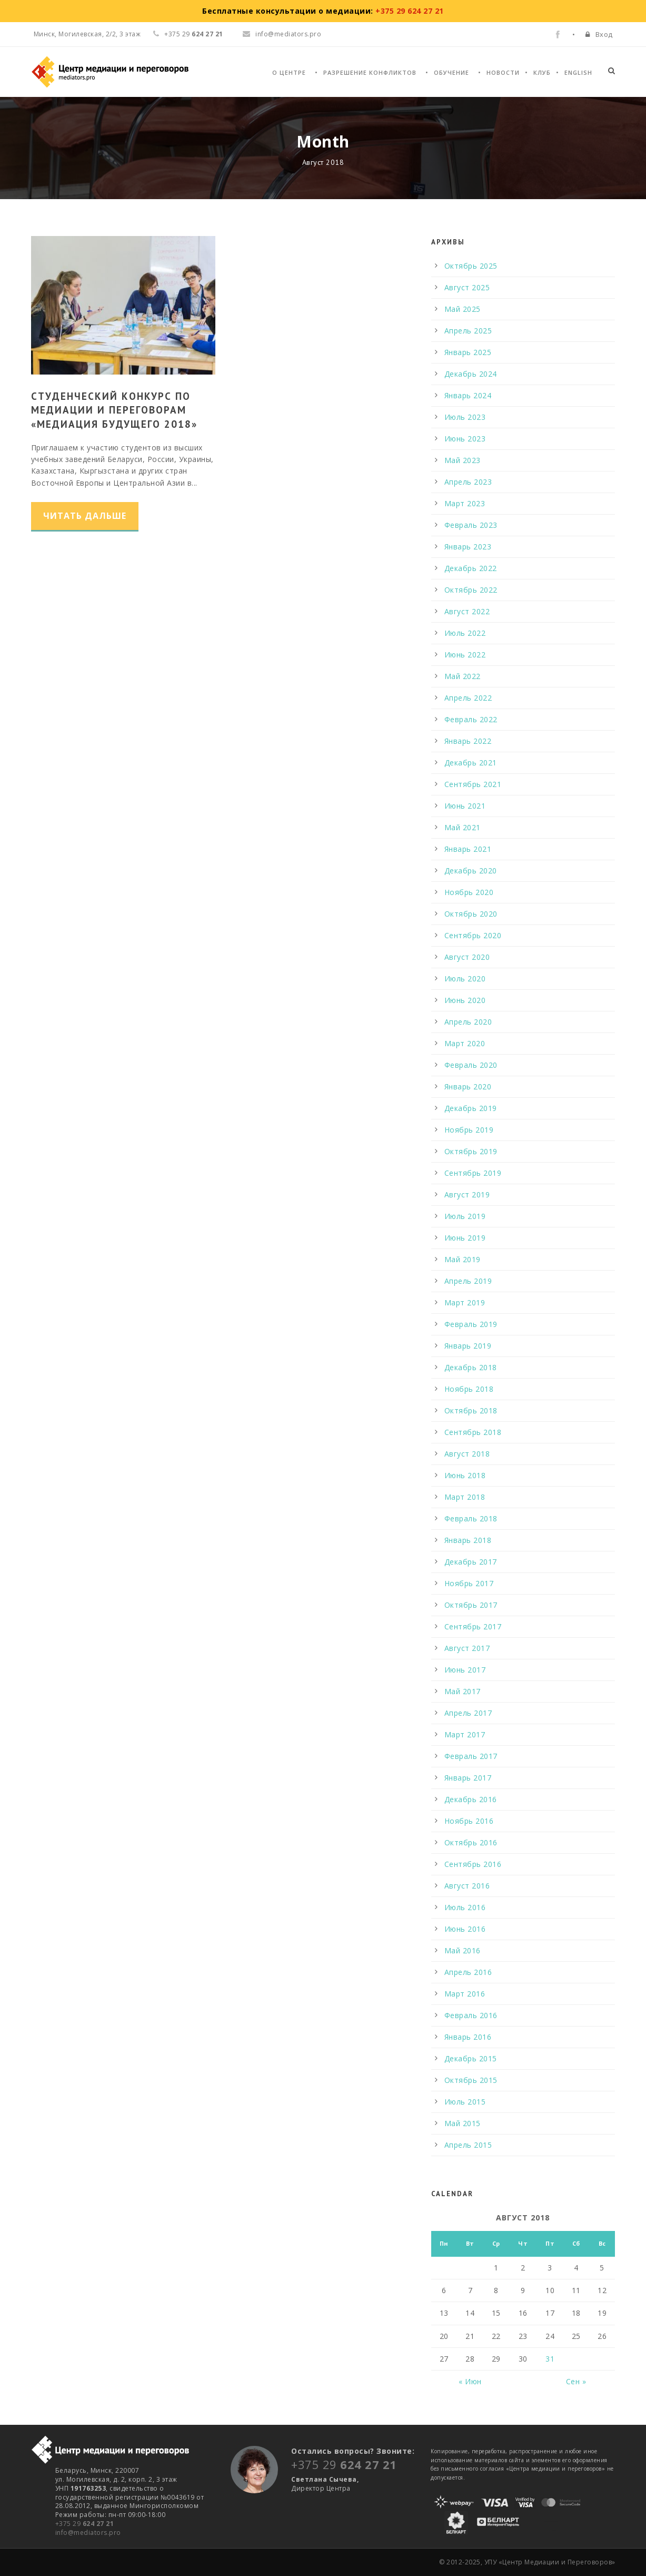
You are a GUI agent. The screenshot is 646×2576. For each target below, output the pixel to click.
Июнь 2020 (465, 1000)
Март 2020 (464, 1043)
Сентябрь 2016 (473, 1864)
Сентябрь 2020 (473, 935)
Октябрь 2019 (471, 1151)
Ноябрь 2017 (469, 1583)
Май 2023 (462, 460)
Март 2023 (464, 503)
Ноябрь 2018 (469, 1389)
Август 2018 (467, 1454)
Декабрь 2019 (470, 1108)
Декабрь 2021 (470, 763)
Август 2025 (467, 287)
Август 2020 (467, 957)
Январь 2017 (468, 1778)
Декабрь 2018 (470, 1367)
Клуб (542, 72)
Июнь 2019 (465, 1238)
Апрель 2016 (468, 1972)
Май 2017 (462, 1691)
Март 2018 (464, 1497)
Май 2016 (462, 1950)
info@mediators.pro (282, 34)
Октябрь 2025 (471, 266)
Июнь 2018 (465, 1475)
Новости (503, 72)
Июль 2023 (465, 417)
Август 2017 (467, 1648)
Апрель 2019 (468, 1281)
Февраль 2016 (471, 2015)
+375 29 (84, 2523)
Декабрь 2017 (470, 1562)
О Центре (289, 72)
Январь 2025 (468, 352)
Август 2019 (467, 1194)
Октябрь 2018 (471, 1410)
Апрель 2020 (468, 1022)
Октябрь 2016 (471, 1842)
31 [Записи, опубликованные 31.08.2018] (549, 2359)
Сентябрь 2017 (473, 1626)
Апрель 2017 (468, 1713)
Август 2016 (467, 1886)
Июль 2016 (465, 1907)
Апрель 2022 (468, 698)
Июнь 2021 (465, 806)
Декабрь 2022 (470, 568)
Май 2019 (462, 1259)
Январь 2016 (468, 2037)
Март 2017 (464, 1734)
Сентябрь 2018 (473, 1432)
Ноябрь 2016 (469, 1821)
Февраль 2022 (471, 719)
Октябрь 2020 (471, 914)
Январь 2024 (468, 395)
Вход (604, 34)
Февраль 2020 (471, 1065)
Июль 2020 (465, 979)
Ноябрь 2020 (469, 892)
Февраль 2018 (471, 1518)
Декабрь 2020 (470, 871)
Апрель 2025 (468, 331)
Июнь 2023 (465, 439)
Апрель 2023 (468, 482)
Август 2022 (467, 611)
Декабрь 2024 (470, 374)
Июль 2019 (465, 1216)
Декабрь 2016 (470, 1799)
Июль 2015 (465, 2102)
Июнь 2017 (465, 1670)
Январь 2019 (468, 1346)
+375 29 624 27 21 (409, 11)
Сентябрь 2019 (473, 1173)
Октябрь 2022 (471, 590)
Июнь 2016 (465, 1929)
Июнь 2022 (465, 655)
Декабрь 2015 (470, 2058)
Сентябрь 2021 (473, 784)
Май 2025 (462, 309)
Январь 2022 (468, 741)
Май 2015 (462, 2123)
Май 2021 (462, 827)
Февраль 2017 (471, 1756)
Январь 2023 (468, 547)
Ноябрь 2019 (469, 1130)
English (578, 72)
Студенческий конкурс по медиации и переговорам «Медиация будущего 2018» (114, 410)
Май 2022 (462, 676)
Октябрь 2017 (471, 1605)
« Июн (470, 2381)
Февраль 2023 (471, 525)
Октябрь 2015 (471, 2080)
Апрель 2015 (468, 2145)
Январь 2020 (468, 1086)
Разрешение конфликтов (369, 72)
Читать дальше (84, 516)
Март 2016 (464, 1994)
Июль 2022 (465, 633)
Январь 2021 (468, 849)
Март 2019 (464, 1302)
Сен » (576, 2381)
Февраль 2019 (471, 1324)
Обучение (451, 72)
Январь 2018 (468, 1540)
